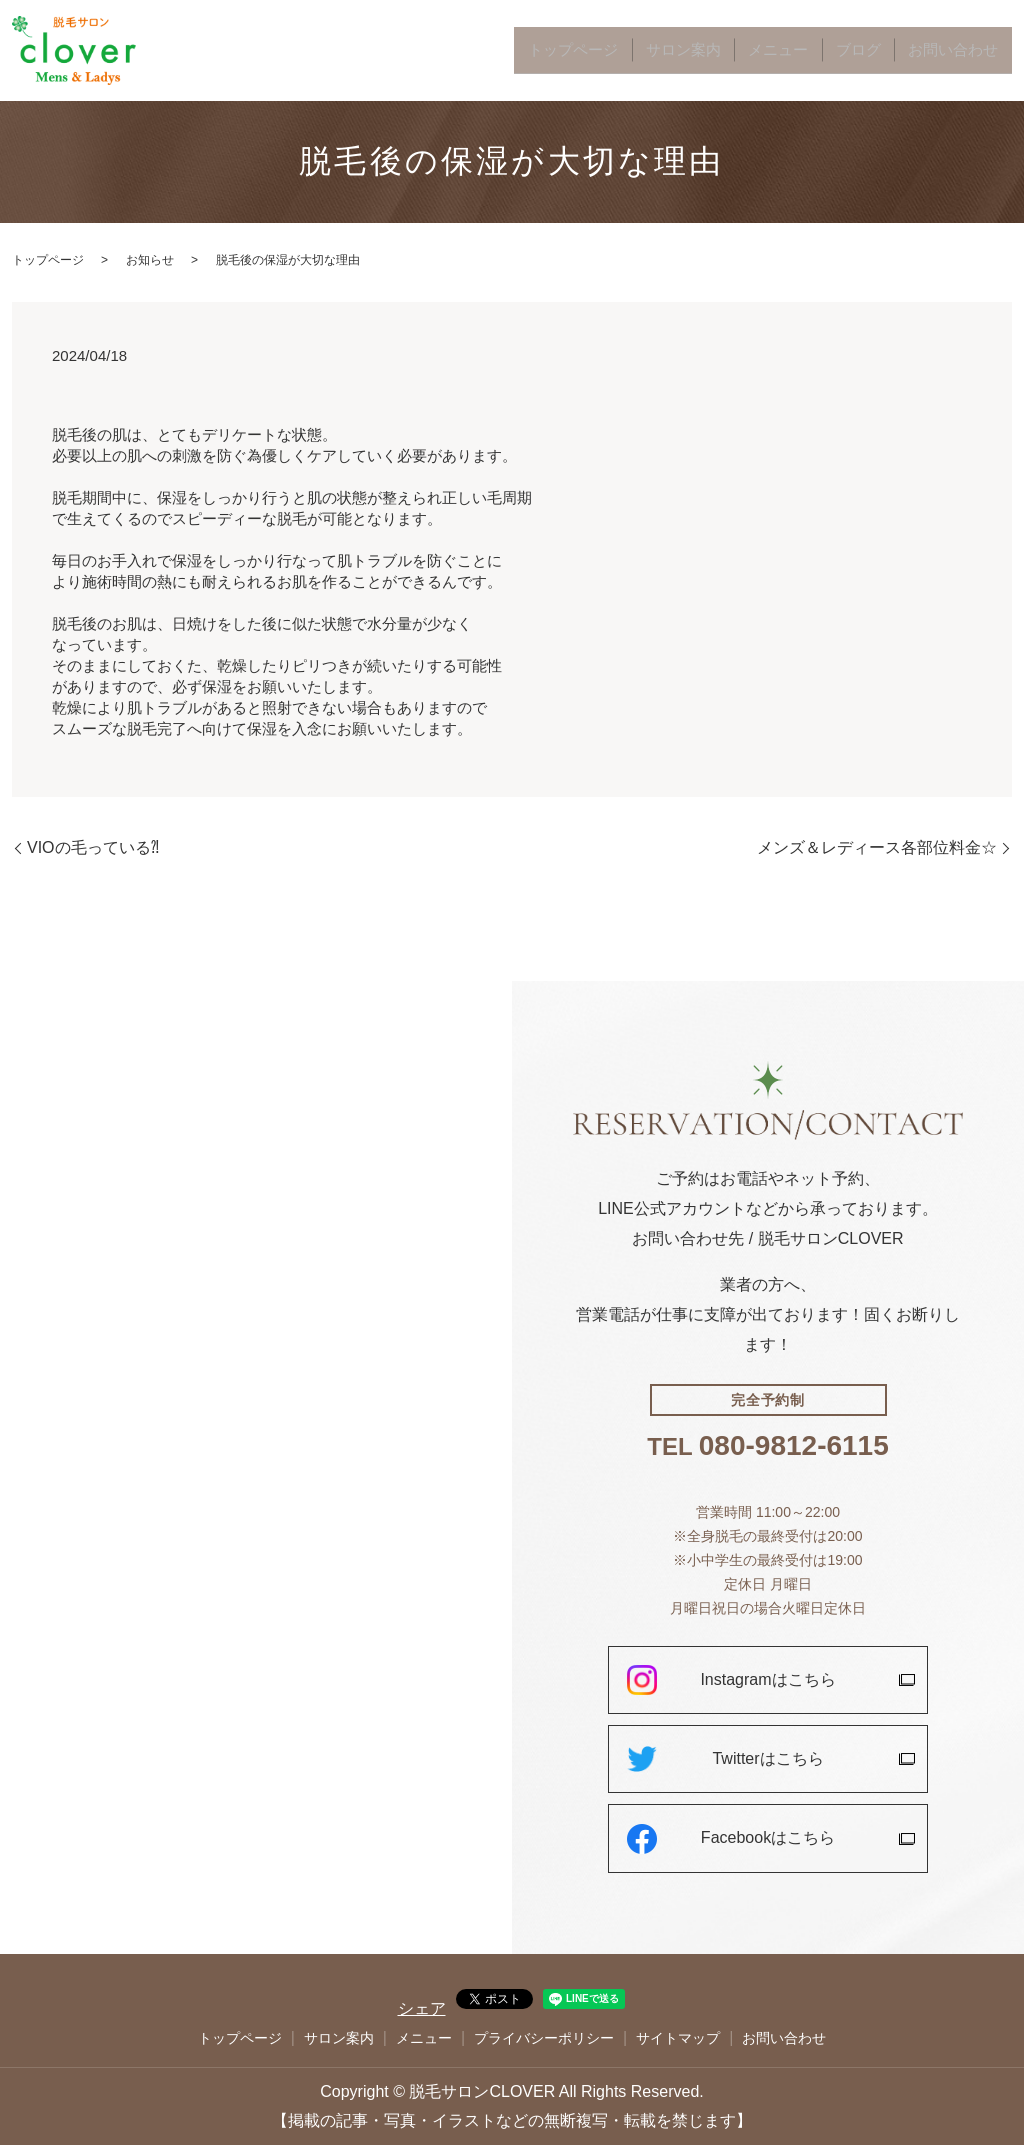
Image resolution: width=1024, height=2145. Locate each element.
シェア (422, 2008)
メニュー (832, 51)
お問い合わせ (966, 51)
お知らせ (150, 260)
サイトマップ (678, 2038)
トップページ (674, 51)
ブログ (893, 51)
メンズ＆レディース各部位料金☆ (877, 847)
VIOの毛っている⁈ (93, 847)
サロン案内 (759, 51)
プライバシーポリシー (544, 2038)
